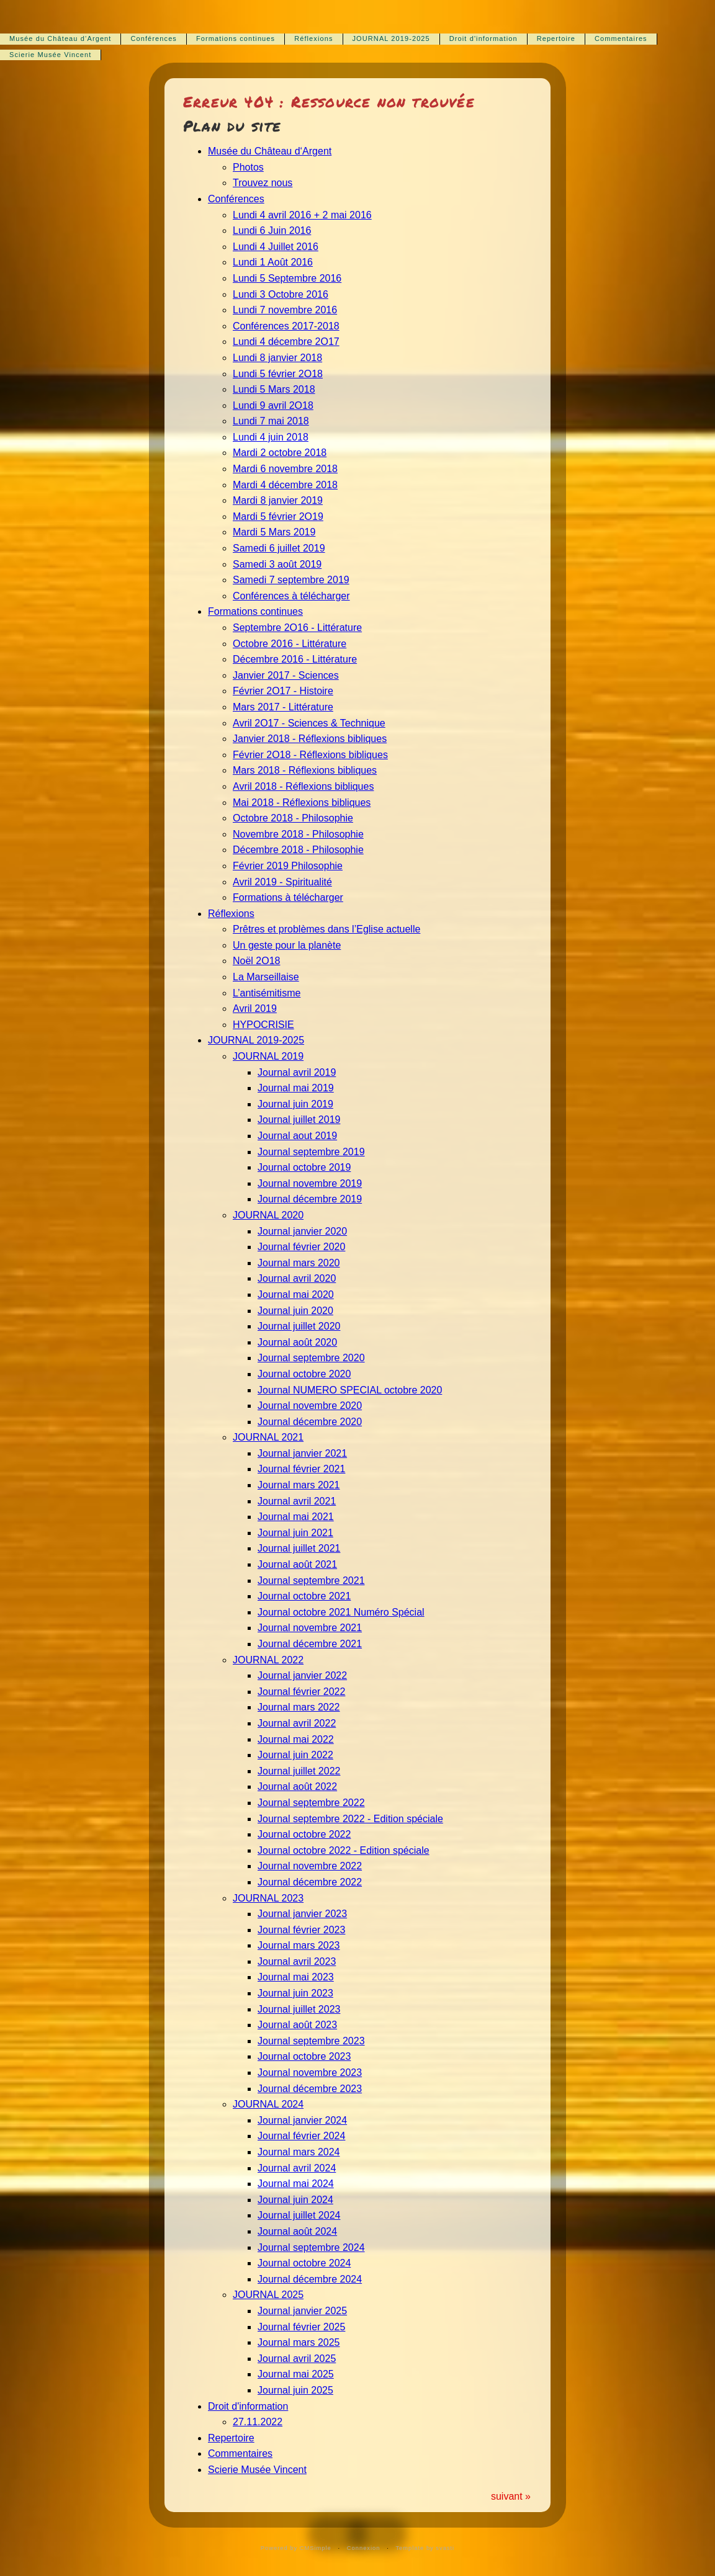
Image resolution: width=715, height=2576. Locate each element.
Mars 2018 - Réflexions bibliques (305, 770)
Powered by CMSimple (296, 2548)
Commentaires (621, 38)
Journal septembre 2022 (311, 1802)
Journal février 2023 (301, 1930)
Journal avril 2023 (297, 1961)
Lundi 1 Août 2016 (273, 262)
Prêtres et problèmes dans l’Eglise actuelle (326, 929)
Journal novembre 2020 (310, 1405)
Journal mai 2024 (296, 2183)
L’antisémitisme (266, 993)
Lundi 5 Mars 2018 (274, 389)
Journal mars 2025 (299, 2342)
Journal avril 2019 (297, 1072)
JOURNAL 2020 (268, 1215)
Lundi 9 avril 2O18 (273, 405)
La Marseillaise (266, 977)
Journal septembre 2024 (311, 2247)
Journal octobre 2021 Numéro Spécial (341, 1612)
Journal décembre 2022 (310, 1882)
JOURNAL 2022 (268, 1660)
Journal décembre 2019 (310, 1199)
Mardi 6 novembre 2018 (285, 468)
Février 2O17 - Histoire (283, 691)
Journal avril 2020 (297, 1278)
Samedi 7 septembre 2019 (291, 580)
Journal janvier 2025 (302, 2310)
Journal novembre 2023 (310, 2072)
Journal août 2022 (297, 1786)
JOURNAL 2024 (268, 2104)
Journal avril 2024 (297, 2168)
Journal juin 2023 (295, 1993)
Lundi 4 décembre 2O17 (286, 341)
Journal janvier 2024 (302, 2120)
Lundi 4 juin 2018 (270, 437)
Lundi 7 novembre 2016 (285, 310)
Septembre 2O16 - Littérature (297, 627)
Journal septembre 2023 (311, 2041)
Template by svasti (424, 2548)
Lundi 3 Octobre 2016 (280, 294)
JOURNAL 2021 (268, 1437)
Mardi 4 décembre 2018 (285, 485)
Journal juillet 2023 (299, 2009)
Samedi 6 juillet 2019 (279, 548)
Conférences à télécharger (291, 596)
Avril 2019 (255, 1008)
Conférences (153, 38)
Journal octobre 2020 (304, 1374)
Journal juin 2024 (295, 2199)
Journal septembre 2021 (311, 1580)
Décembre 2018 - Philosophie (298, 849)
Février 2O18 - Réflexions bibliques (310, 754)
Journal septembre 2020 (311, 1358)
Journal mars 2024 (299, 2152)
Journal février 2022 (301, 1691)
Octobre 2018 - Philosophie (293, 818)
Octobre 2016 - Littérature (289, 643)
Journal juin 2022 (295, 1755)
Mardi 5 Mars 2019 (274, 532)
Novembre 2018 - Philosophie (298, 834)
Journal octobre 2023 (304, 2056)
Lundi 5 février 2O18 (278, 374)
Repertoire (556, 38)
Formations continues (235, 38)
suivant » (511, 2496)
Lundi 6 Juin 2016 (272, 230)
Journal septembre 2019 (311, 1152)
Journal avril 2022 (297, 1723)
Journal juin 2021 (295, 1532)
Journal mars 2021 (299, 1485)
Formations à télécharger (288, 897)
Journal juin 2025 (295, 2390)
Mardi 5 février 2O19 (278, 516)
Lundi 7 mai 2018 (271, 421)
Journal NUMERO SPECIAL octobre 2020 (350, 1390)
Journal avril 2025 (297, 2358)
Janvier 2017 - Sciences (286, 675)
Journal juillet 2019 (299, 1119)
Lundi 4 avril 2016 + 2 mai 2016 (302, 215)
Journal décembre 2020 (310, 1421)
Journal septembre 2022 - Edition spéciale (350, 1818)
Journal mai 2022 (296, 1739)
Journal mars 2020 (299, 1263)
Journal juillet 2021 (299, 1548)
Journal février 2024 (301, 2136)
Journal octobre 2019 (304, 1167)
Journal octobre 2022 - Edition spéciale (343, 1850)
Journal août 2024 (297, 2231)
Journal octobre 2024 (304, 2263)
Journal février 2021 (301, 1469)
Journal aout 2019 (297, 1135)
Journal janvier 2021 (302, 1453)
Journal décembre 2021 (310, 1644)
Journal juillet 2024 (299, 2215)
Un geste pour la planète (287, 945)
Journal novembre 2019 (310, 1183)
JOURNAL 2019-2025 (391, 38)
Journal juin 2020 (295, 1310)
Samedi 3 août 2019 (277, 564)
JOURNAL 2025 (268, 2294)
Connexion (363, 2548)
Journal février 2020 (301, 1246)
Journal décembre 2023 (310, 2088)
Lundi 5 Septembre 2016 (287, 278)
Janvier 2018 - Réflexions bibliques (310, 738)
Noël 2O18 (257, 960)
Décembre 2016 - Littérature (295, 659)
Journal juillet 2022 (299, 1771)
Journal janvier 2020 (302, 1231)
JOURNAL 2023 (268, 1898)
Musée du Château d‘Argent (60, 38)
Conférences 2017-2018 (286, 326)
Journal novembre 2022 (310, 1866)
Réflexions (313, 38)
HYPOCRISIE (263, 1024)
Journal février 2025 (301, 2327)
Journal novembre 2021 (310, 1627)
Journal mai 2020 (296, 1294)
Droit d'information (483, 38)
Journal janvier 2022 (302, 1675)
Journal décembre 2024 (310, 2279)
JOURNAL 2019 (268, 1056)
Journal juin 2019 (295, 1104)
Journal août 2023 (297, 2024)
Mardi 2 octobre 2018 (279, 452)
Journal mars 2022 (299, 1707)
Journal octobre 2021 (304, 1596)
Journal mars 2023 (299, 1945)
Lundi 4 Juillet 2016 (275, 246)
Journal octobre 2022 (304, 1834)
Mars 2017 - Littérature (283, 707)
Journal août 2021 (297, 1564)
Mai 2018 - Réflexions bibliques (302, 802)
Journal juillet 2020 (299, 1326)
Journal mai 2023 (296, 1977)
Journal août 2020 (297, 1342)
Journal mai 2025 (296, 2374)
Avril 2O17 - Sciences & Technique (309, 723)
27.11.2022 (257, 2422)
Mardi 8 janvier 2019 (278, 500)
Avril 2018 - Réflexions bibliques (303, 786)
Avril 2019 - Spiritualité (282, 882)
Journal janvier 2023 (302, 1913)
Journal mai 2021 (296, 1516)
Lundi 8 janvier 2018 (277, 357)
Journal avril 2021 (297, 1501)
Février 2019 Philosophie (288, 866)
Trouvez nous (262, 182)
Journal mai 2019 (296, 1088)
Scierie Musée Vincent (50, 54)
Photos (248, 167)
